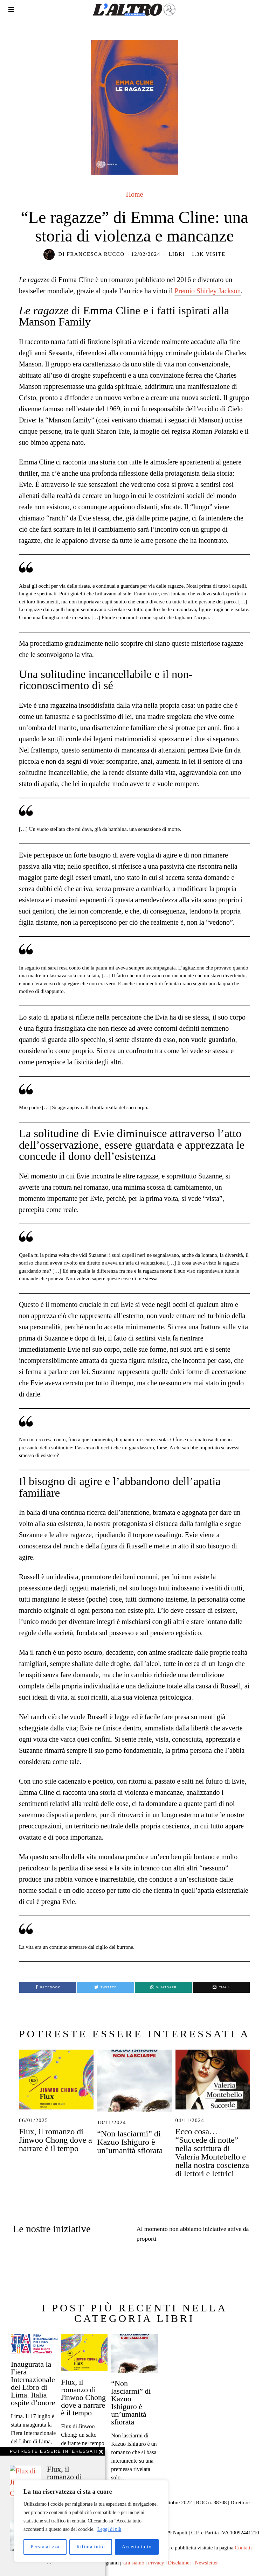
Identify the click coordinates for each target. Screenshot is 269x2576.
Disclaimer (179, 2559)
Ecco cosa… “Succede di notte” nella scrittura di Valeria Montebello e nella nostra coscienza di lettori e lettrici (212, 2152)
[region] (91, 2521)
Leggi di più (109, 2529)
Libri (176, 254)
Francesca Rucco (95, 254)
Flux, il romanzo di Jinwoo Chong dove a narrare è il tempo (55, 2140)
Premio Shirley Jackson (207, 291)
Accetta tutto (137, 2546)
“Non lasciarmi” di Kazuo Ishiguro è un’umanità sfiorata (130, 2142)
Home (134, 194)
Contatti (243, 2544)
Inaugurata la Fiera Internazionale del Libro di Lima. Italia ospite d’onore (33, 2379)
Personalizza (45, 2546)
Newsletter (206, 2559)
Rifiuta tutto (90, 2546)
